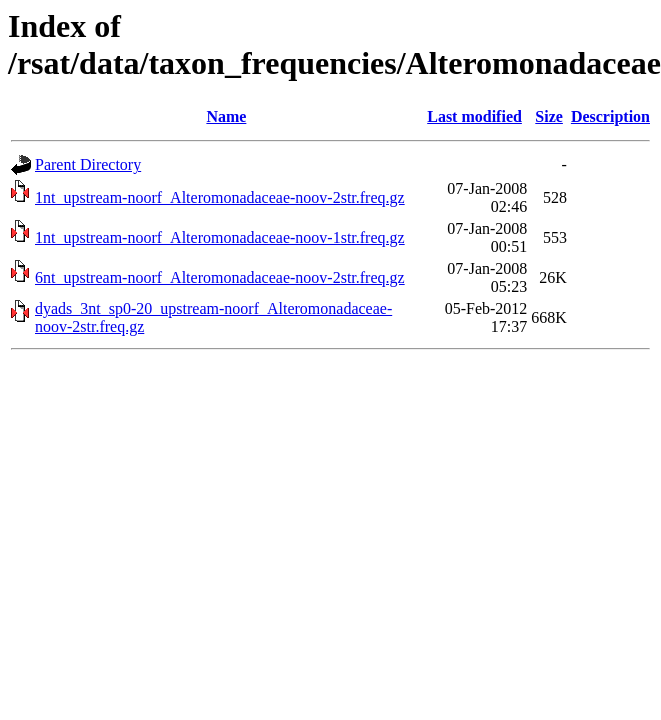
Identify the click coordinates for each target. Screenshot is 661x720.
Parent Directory (88, 164)
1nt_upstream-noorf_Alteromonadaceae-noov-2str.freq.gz (220, 197)
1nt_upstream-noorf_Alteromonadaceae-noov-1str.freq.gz (220, 237)
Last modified (474, 116)
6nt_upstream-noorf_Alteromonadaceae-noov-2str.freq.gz (220, 277)
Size (549, 116)
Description (610, 116)
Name (226, 116)
